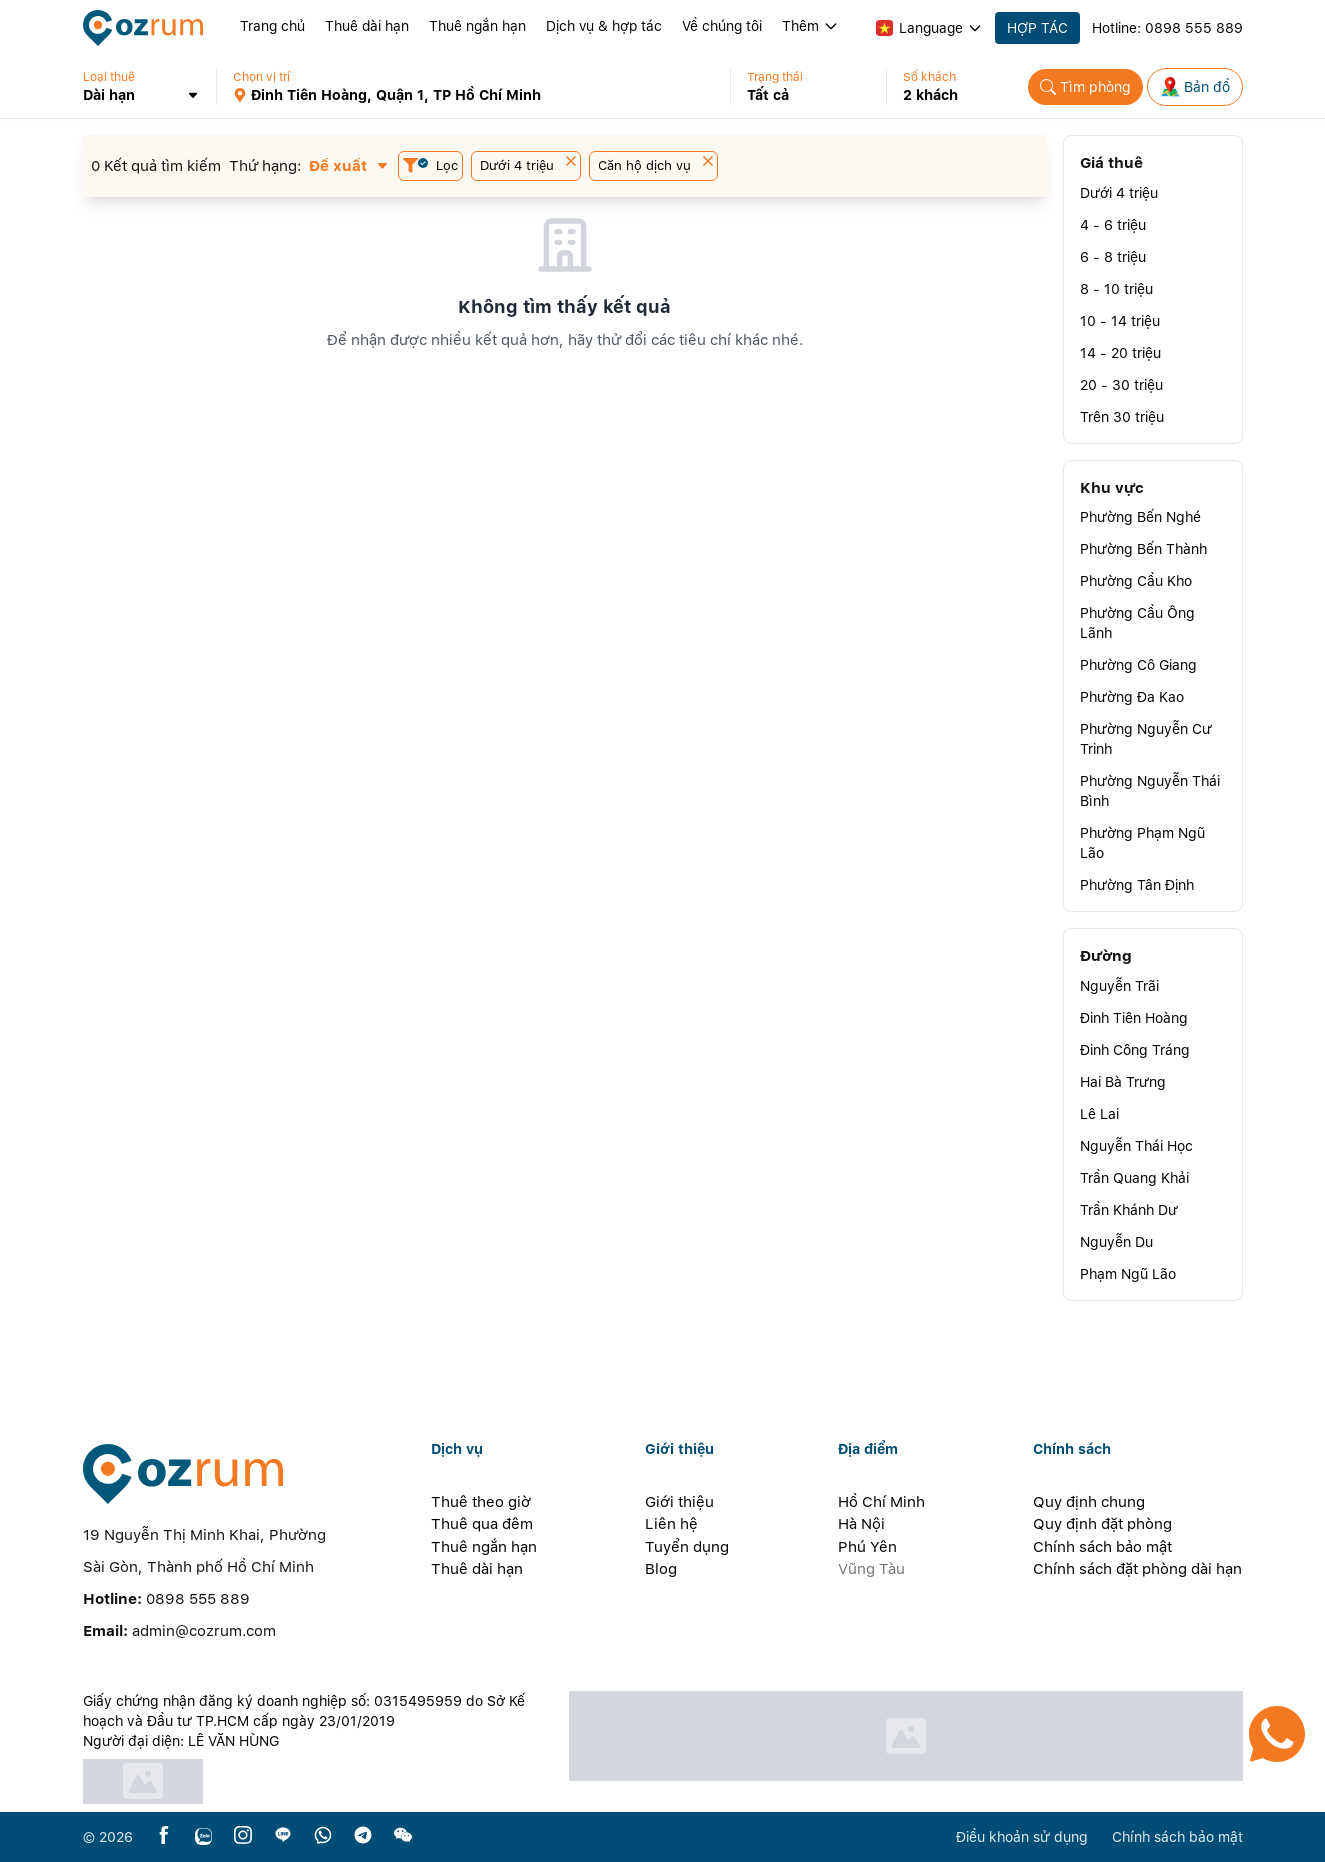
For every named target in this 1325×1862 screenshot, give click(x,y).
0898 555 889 (1194, 28)
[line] (283, 1836)
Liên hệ (671, 1524)
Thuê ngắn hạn (477, 26)
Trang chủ (272, 26)
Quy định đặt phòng (1102, 1524)
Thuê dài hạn (367, 26)
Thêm (810, 26)
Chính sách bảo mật (1102, 1547)
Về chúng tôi (722, 26)
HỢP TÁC (1037, 28)
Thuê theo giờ (481, 1502)
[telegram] (363, 1836)
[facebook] (164, 1836)
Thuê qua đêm (482, 1524)
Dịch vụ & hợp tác (604, 26)
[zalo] (203, 1836)
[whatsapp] (323, 1836)
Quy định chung (1089, 1502)
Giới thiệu (679, 1502)
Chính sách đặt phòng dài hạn (1137, 1569)
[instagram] (243, 1836)
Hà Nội (861, 1524)
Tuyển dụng (687, 1547)
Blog (661, 1569)
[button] (150, 87)
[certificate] (315, 1781)
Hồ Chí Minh (881, 1502)
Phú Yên (867, 1547)
